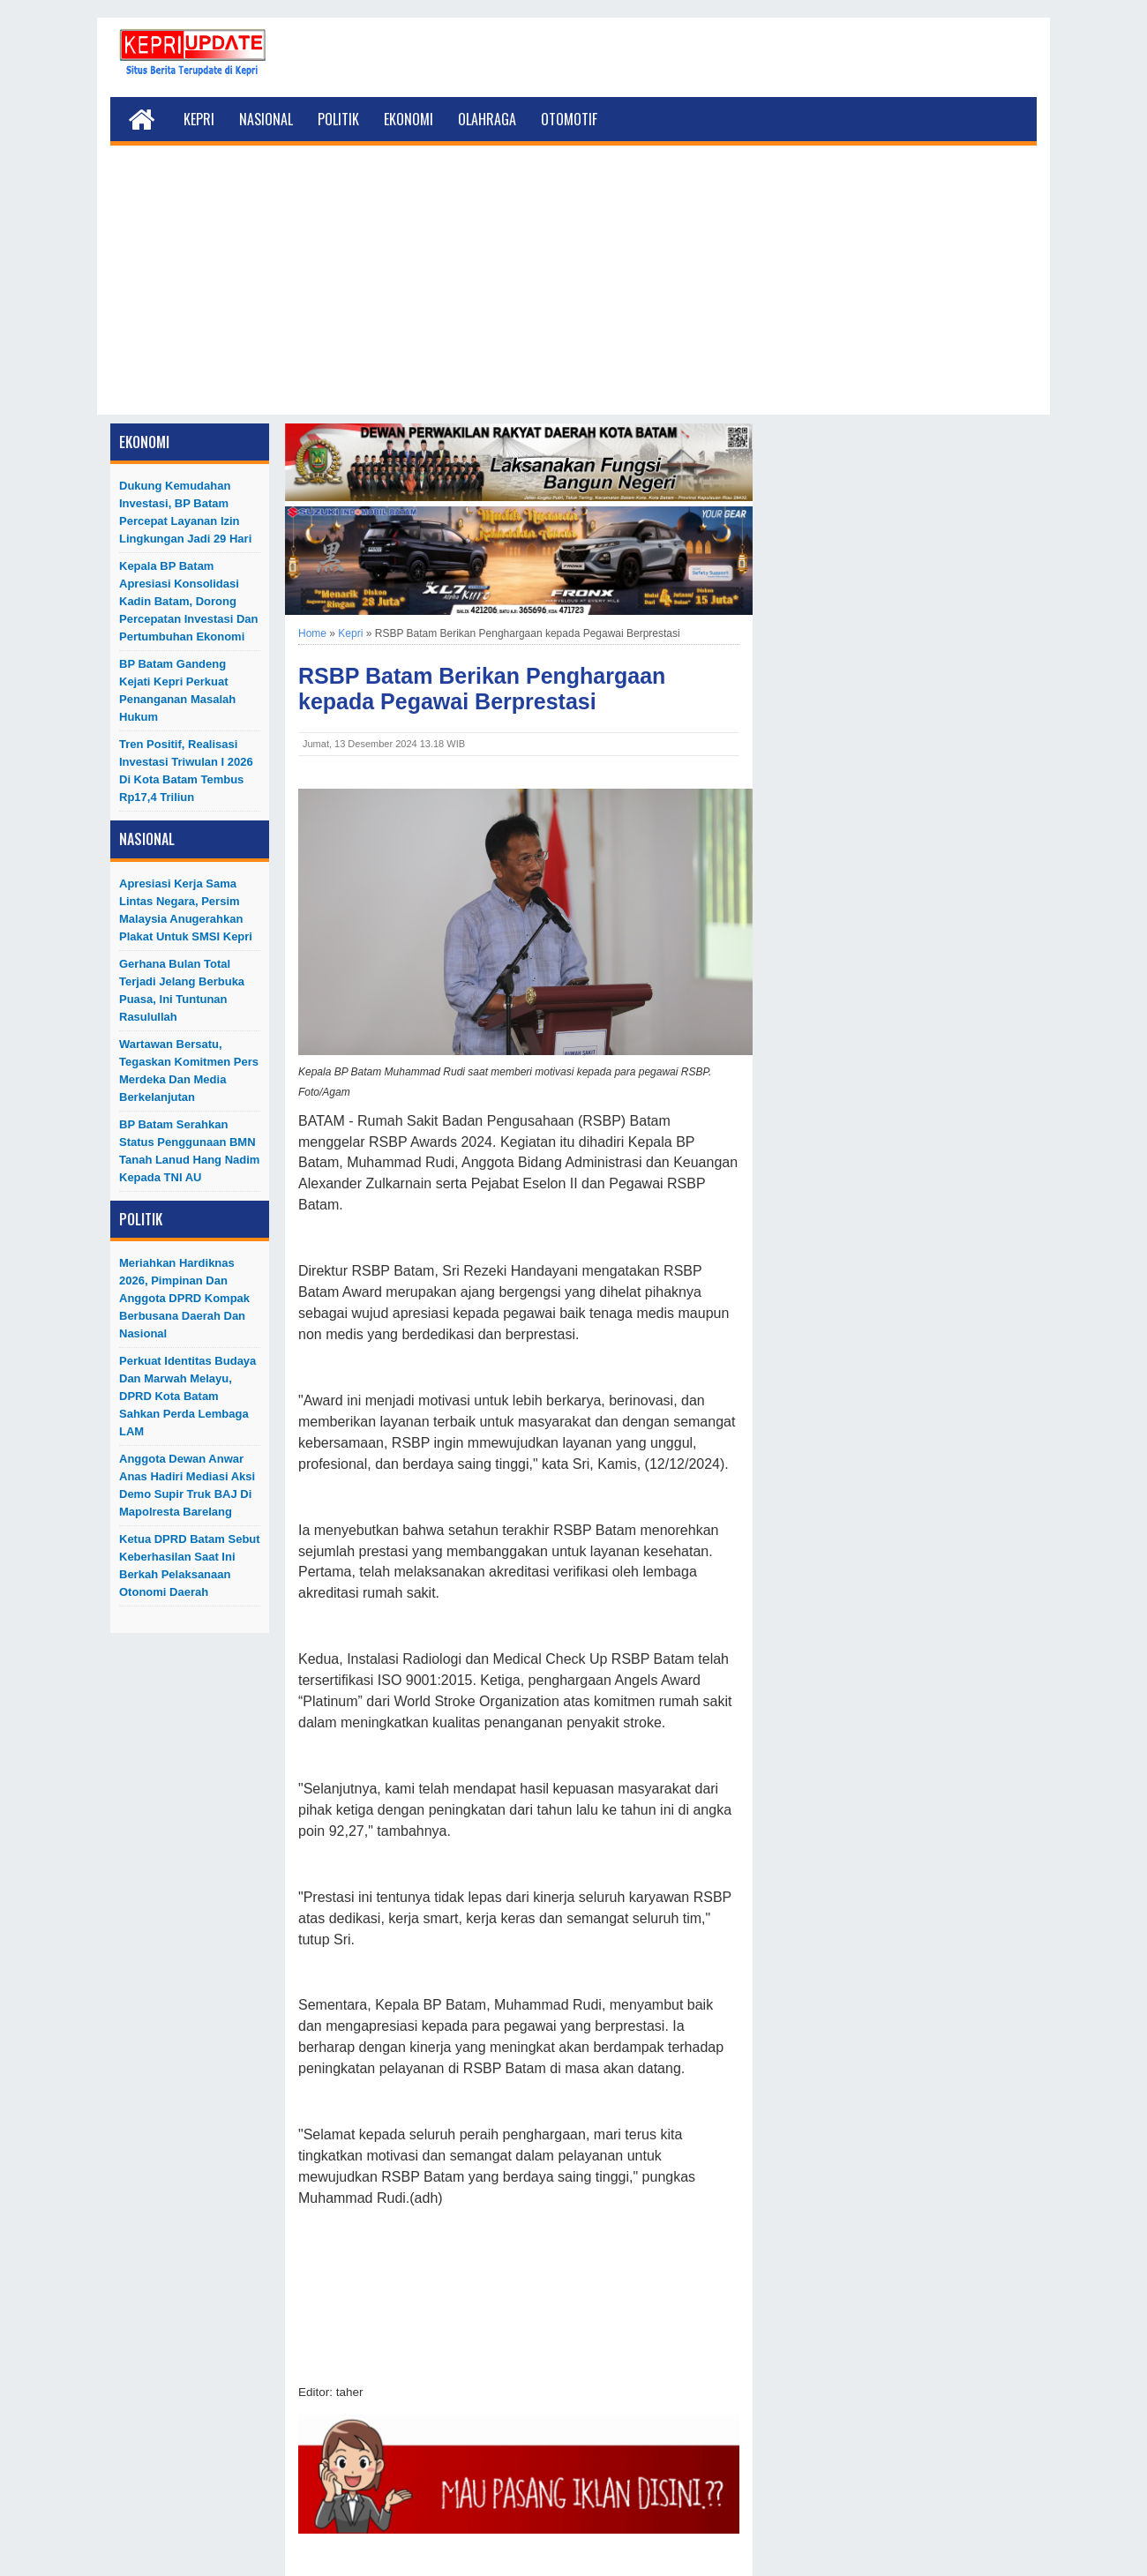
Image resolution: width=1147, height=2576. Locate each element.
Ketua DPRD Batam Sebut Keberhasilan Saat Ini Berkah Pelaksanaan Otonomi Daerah (189, 1565)
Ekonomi (408, 119)
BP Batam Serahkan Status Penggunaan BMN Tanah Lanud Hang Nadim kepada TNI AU (189, 1151)
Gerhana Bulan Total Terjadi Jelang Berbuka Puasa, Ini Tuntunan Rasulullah (181, 990)
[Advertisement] (573, 291)
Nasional (266, 119)
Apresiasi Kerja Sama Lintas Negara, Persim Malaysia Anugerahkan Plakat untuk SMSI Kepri (185, 910)
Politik (338, 119)
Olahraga (487, 119)
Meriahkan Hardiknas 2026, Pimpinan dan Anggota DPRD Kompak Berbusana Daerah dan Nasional (184, 1298)
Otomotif (569, 119)
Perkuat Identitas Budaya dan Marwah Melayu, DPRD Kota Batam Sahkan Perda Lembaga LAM (187, 1396)
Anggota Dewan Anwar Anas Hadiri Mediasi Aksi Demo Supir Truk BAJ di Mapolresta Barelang (187, 1485)
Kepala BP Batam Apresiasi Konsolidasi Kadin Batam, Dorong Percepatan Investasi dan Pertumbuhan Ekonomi (189, 601)
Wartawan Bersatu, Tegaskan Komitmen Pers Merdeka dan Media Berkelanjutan (189, 1070)
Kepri (199, 119)
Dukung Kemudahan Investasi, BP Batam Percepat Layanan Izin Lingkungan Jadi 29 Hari (185, 512)
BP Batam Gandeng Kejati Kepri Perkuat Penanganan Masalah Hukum (177, 690)
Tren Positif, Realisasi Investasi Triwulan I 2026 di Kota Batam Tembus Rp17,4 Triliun (186, 771)
